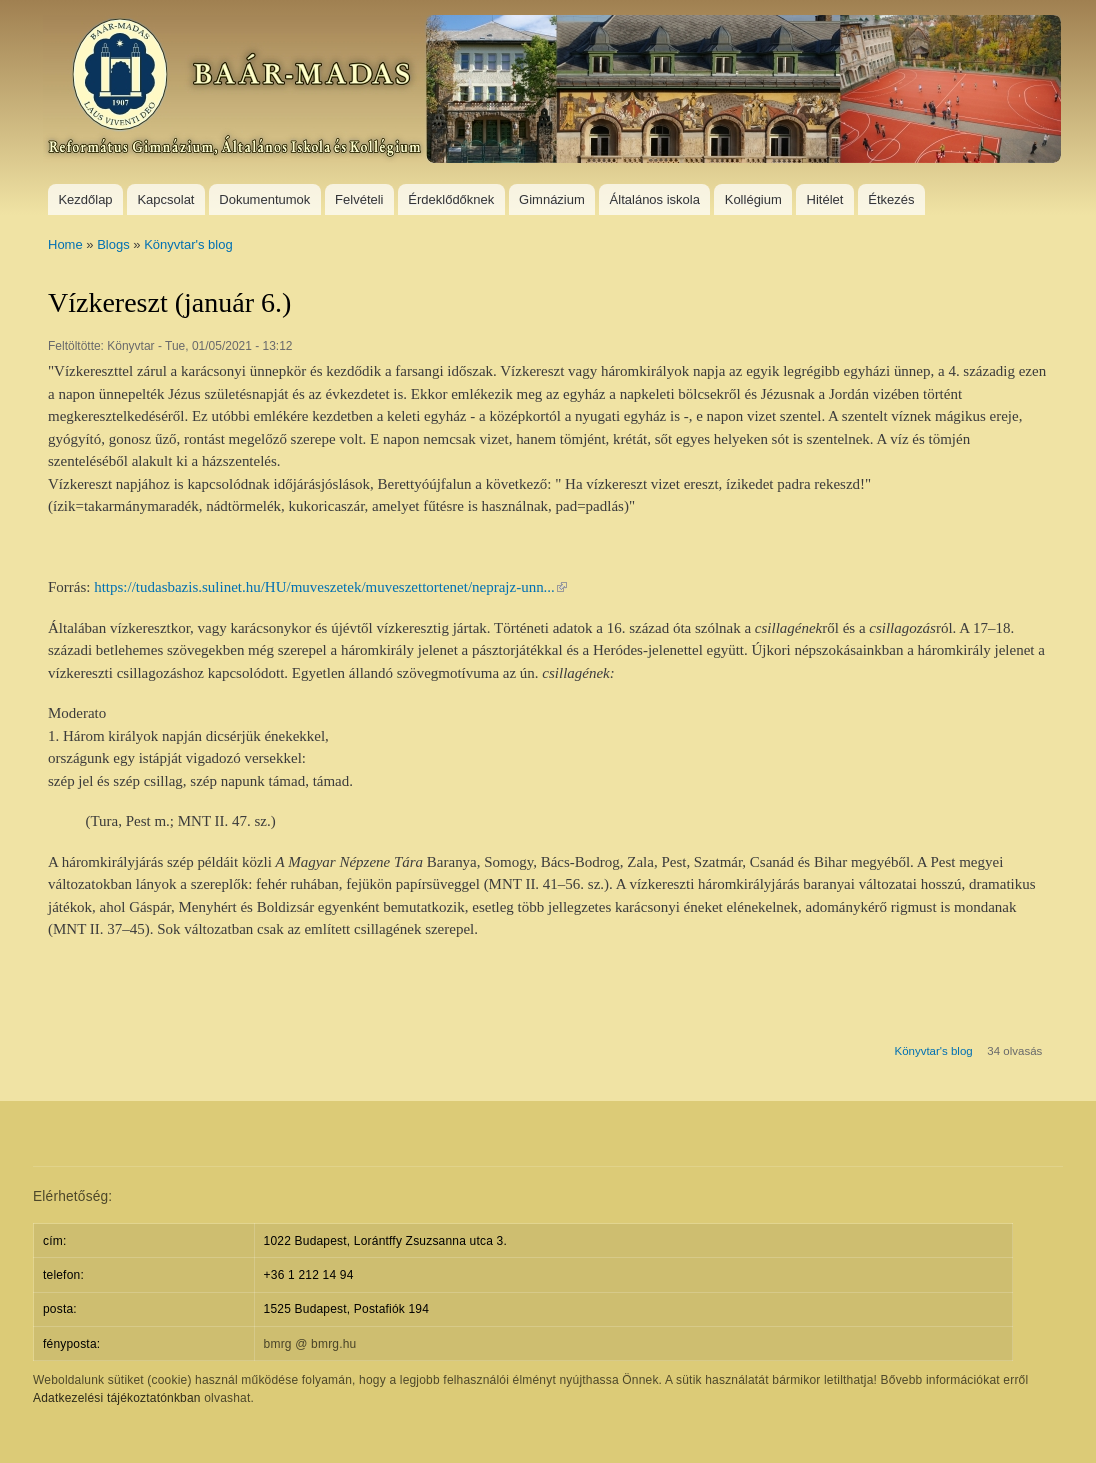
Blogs (113, 244)
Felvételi (359, 199)
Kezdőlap (85, 199)
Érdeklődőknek (451, 199)
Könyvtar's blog (188, 244)
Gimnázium (552, 199)
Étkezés (891, 199)
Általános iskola (655, 199)
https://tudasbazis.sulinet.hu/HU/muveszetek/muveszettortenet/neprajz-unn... (330, 587)
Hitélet (825, 199)
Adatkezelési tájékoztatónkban (117, 1398)
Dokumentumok (264, 199)
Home (65, 244)
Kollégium (753, 199)
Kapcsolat (165, 199)
